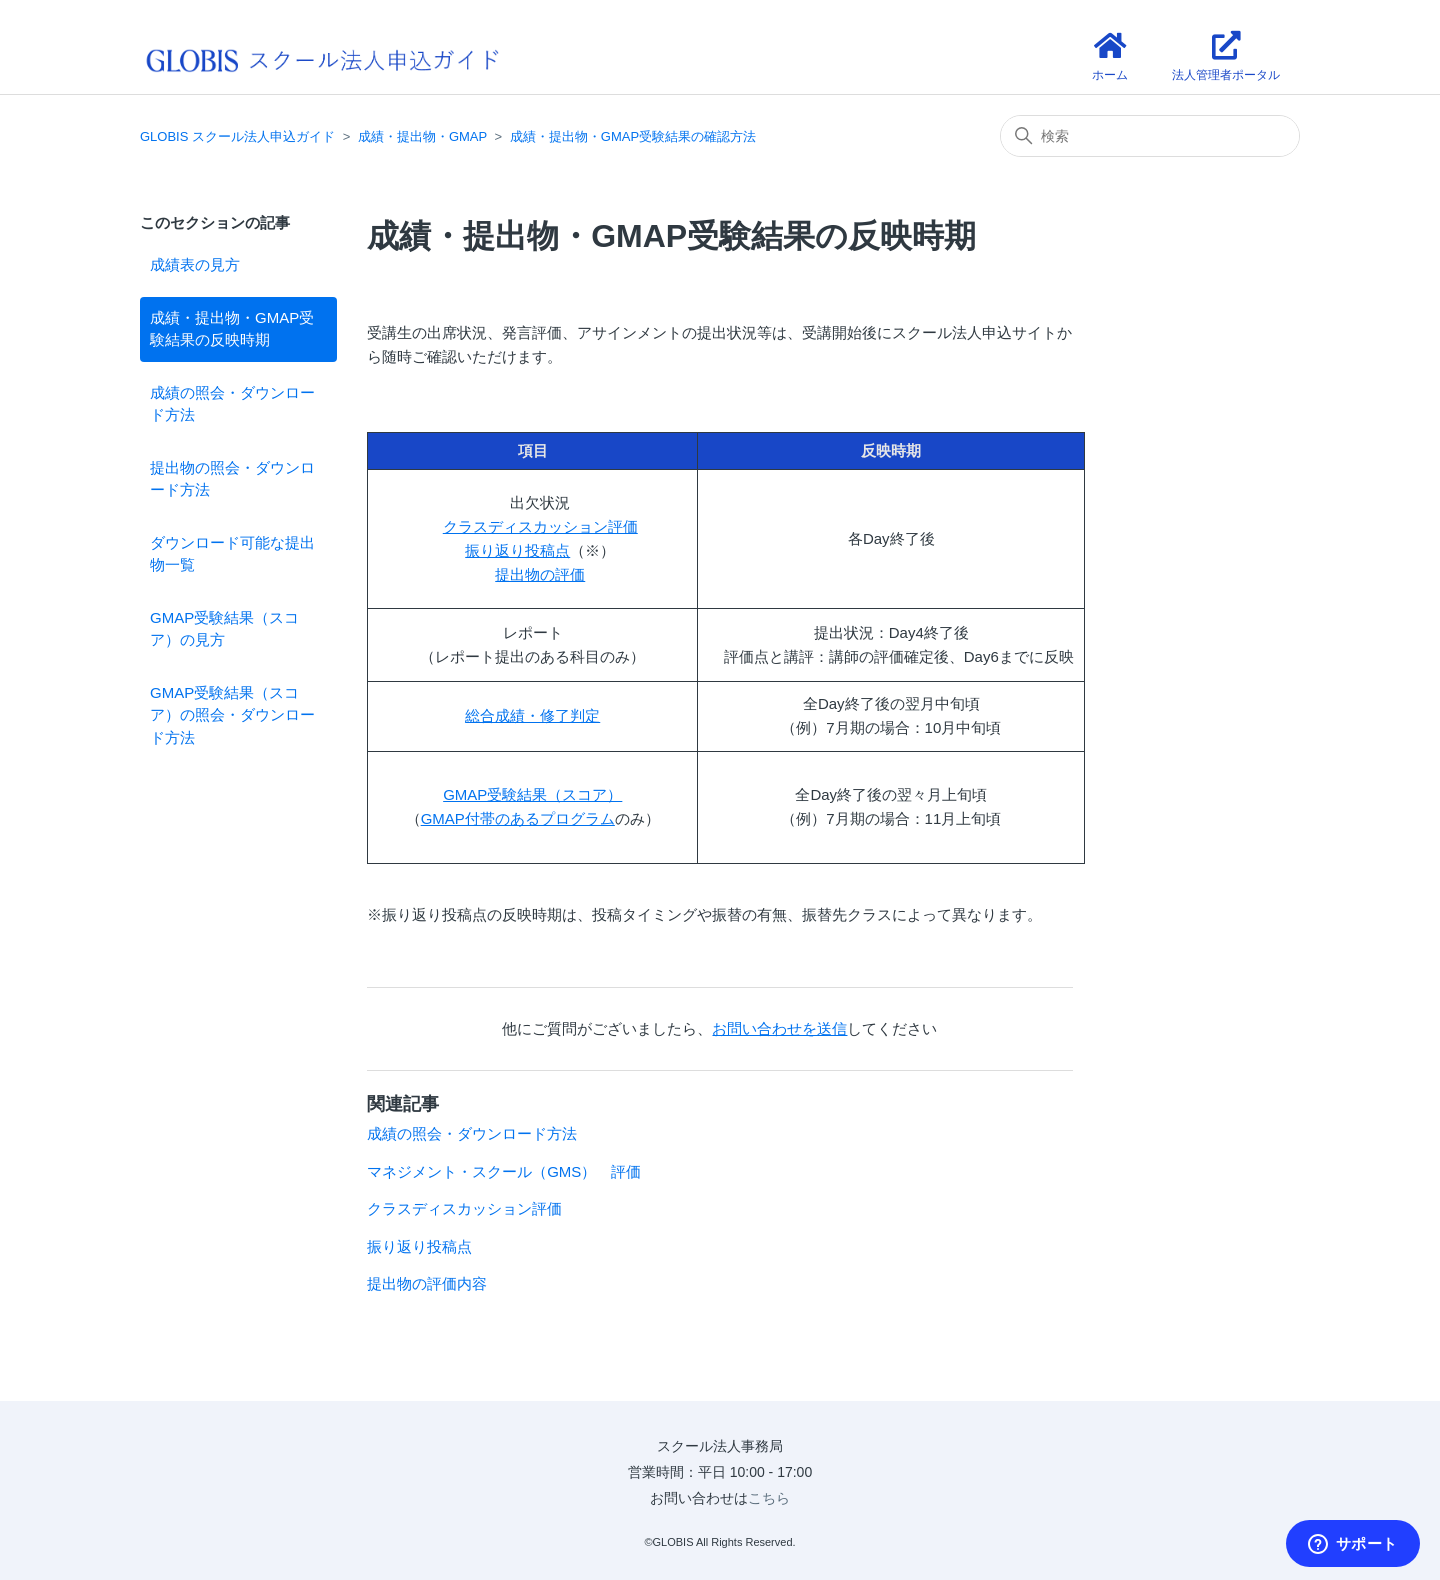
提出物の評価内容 (427, 1283)
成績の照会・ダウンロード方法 (232, 404)
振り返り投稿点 (517, 550)
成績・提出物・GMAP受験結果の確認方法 (633, 136)
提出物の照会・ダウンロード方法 (232, 479)
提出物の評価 (540, 574)
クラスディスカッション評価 (540, 526)
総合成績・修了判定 (532, 715)
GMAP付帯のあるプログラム (518, 818)
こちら (769, 1498)
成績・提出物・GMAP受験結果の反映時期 (232, 329)
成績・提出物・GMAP (422, 136)
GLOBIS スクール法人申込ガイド (237, 136)
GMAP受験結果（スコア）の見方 (224, 629)
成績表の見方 (195, 264)
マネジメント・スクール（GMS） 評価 (504, 1171)
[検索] (1150, 136)
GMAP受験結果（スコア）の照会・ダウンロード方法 (232, 715)
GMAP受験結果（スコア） (532, 794)
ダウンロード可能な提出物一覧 (232, 554)
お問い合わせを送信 (779, 1028)
